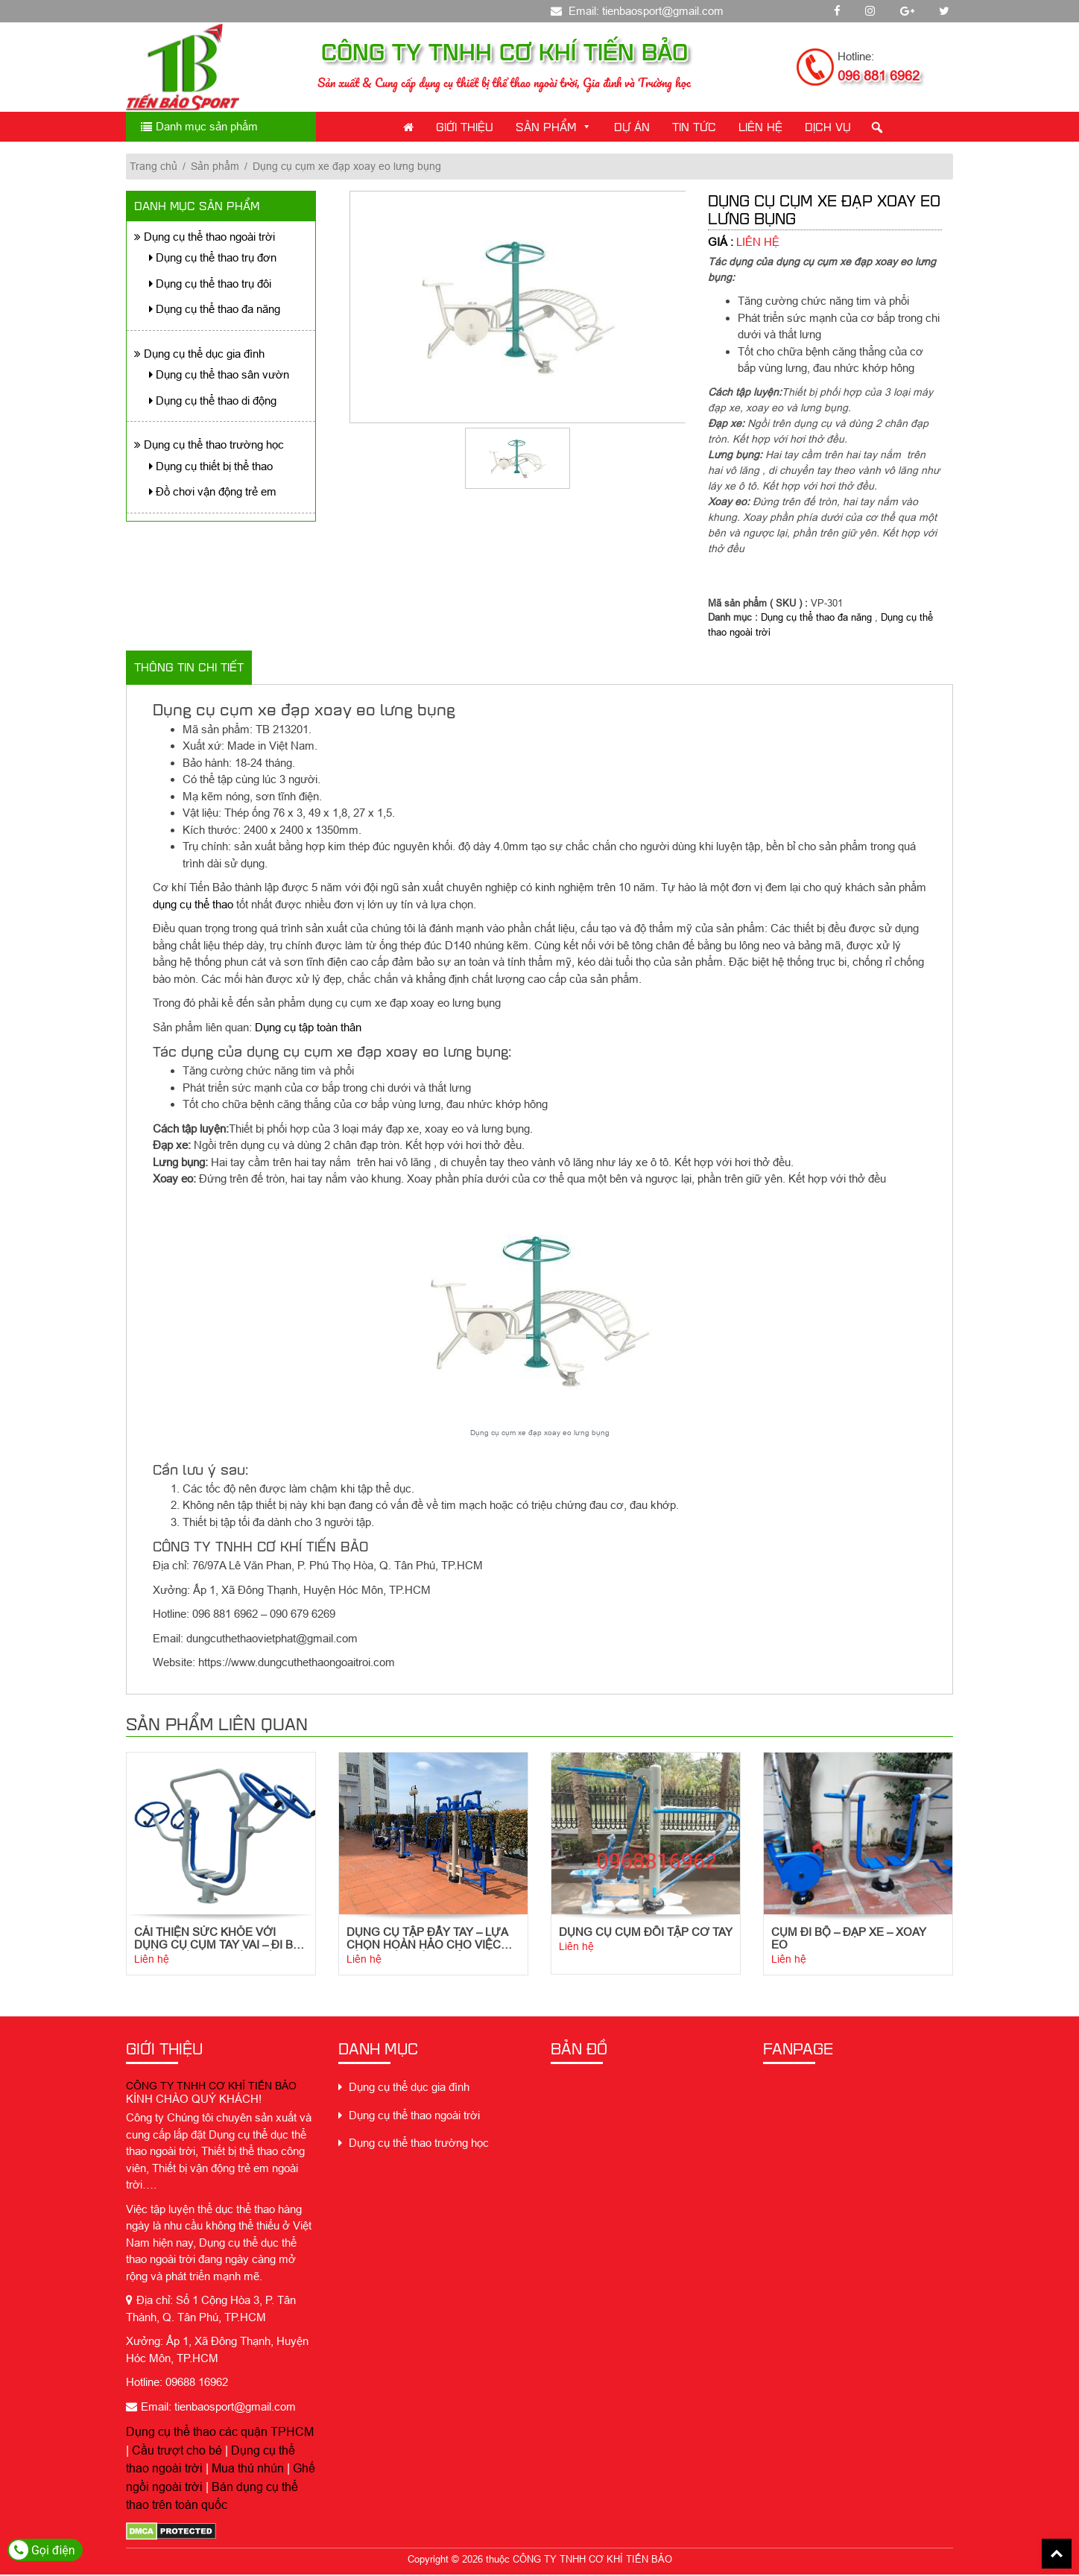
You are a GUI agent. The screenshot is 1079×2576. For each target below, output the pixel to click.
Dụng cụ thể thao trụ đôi (210, 283)
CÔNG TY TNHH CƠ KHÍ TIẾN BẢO (211, 2088)
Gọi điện (42, 2550)
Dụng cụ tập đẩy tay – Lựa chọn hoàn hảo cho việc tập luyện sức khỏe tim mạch (427, 1939)
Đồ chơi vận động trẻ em (212, 491)
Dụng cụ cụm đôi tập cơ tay (645, 1933)
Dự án (632, 126)
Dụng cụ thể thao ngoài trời (204, 236)
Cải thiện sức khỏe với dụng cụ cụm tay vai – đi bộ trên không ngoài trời (218, 1939)
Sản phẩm (554, 126)
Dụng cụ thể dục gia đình (199, 353)
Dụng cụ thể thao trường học (209, 444)
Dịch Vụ (828, 126)
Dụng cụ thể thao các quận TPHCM (220, 2433)
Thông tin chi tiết (189, 666)
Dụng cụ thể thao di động (212, 400)
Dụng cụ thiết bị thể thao (211, 466)
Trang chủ (153, 166)
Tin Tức (694, 126)
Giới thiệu (464, 126)
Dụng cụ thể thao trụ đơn (212, 257)
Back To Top (1057, 2554)
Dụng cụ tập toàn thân (308, 1027)
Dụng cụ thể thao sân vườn (219, 374)
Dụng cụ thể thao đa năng (214, 309)
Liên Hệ (760, 126)
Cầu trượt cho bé (177, 2451)
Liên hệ (151, 1960)
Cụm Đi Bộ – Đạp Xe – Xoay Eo (848, 1939)
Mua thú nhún (248, 2470)
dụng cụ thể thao (193, 904)
